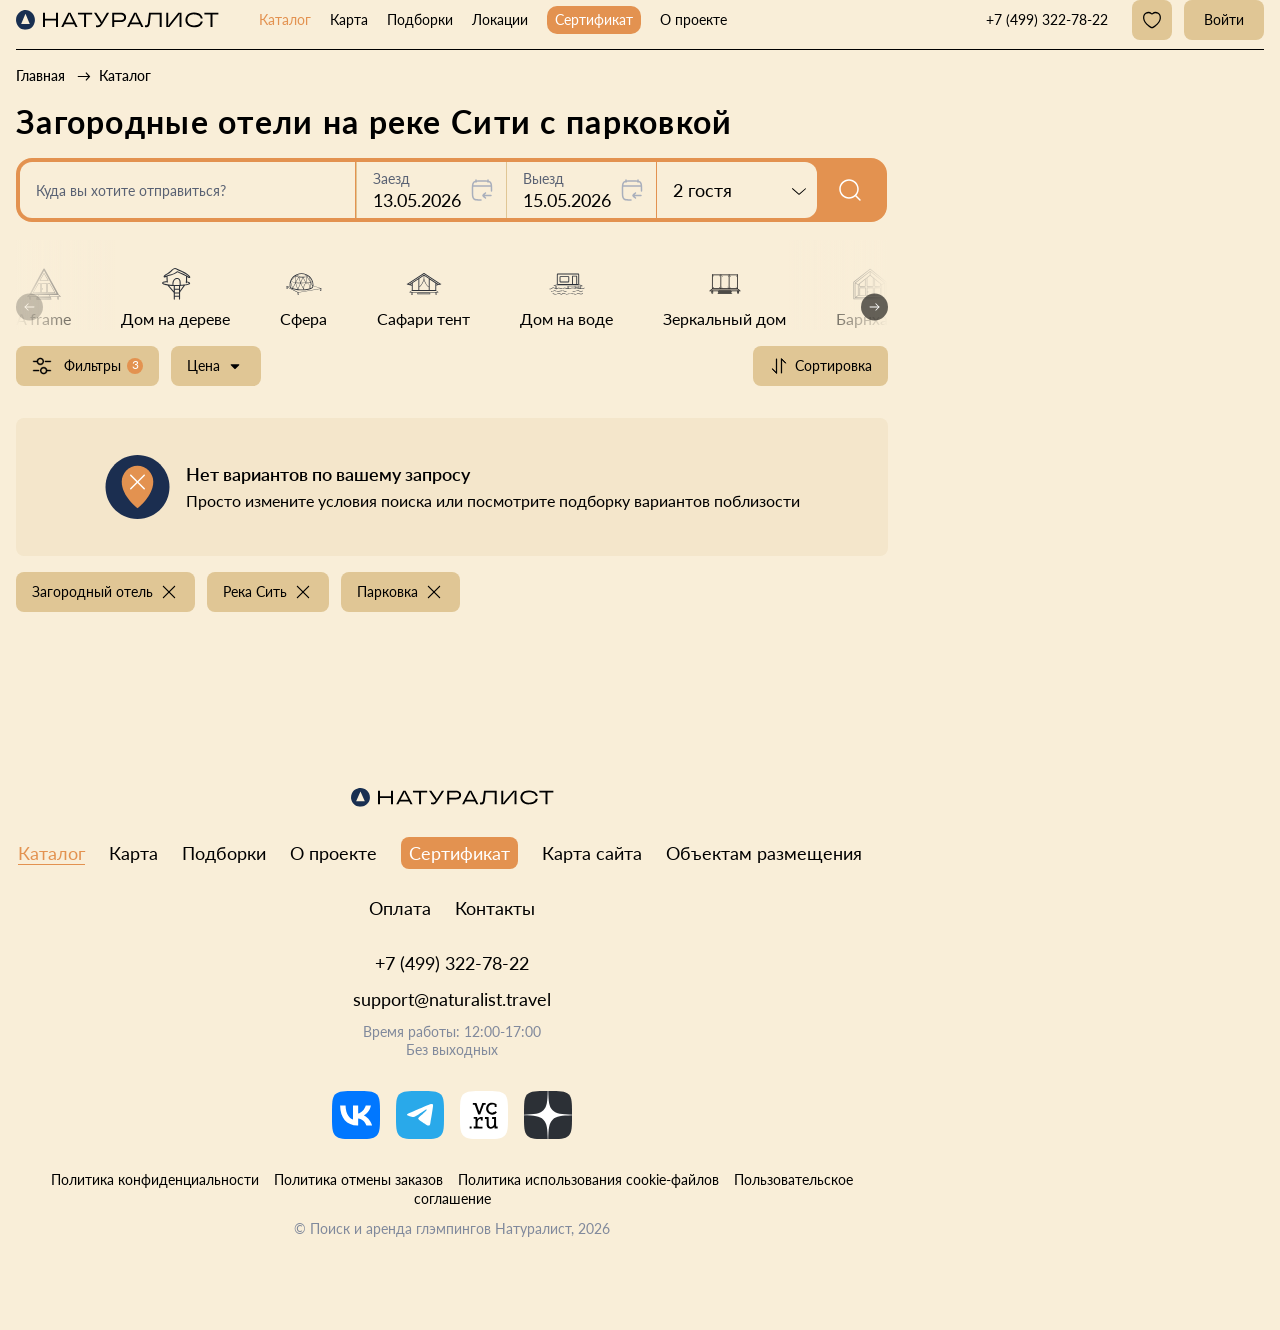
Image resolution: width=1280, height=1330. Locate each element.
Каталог (285, 19)
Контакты (495, 908)
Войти (1224, 19)
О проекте (693, 19)
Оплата (400, 908)
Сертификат (594, 19)
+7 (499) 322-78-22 (452, 963)
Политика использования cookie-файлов (588, 1179)
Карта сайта (592, 853)
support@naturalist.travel (452, 999)
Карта (349, 19)
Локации (500, 19)
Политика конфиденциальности (155, 1179)
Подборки (420, 19)
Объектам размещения (764, 853)
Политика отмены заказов (358, 1179)
